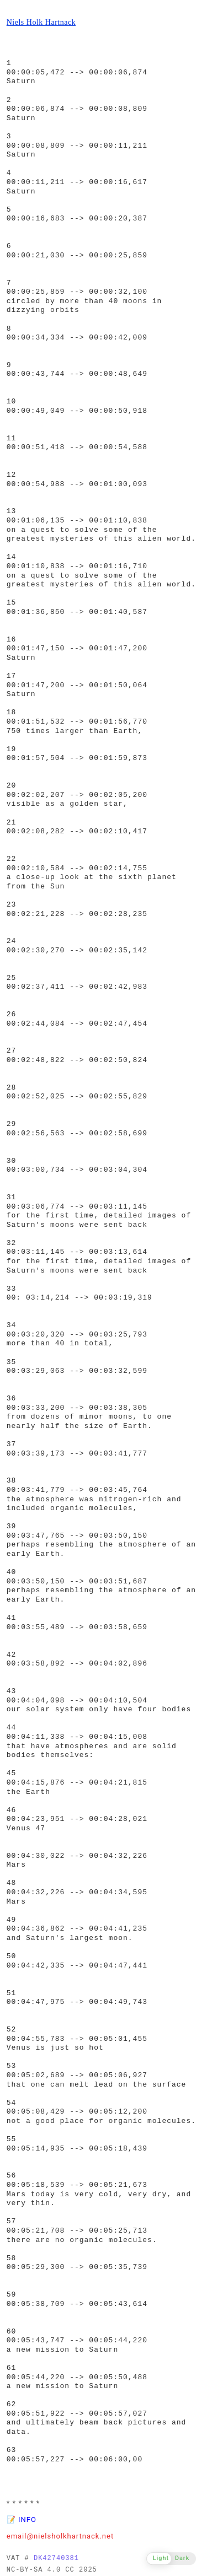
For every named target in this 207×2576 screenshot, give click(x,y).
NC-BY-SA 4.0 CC (41, 2570)
